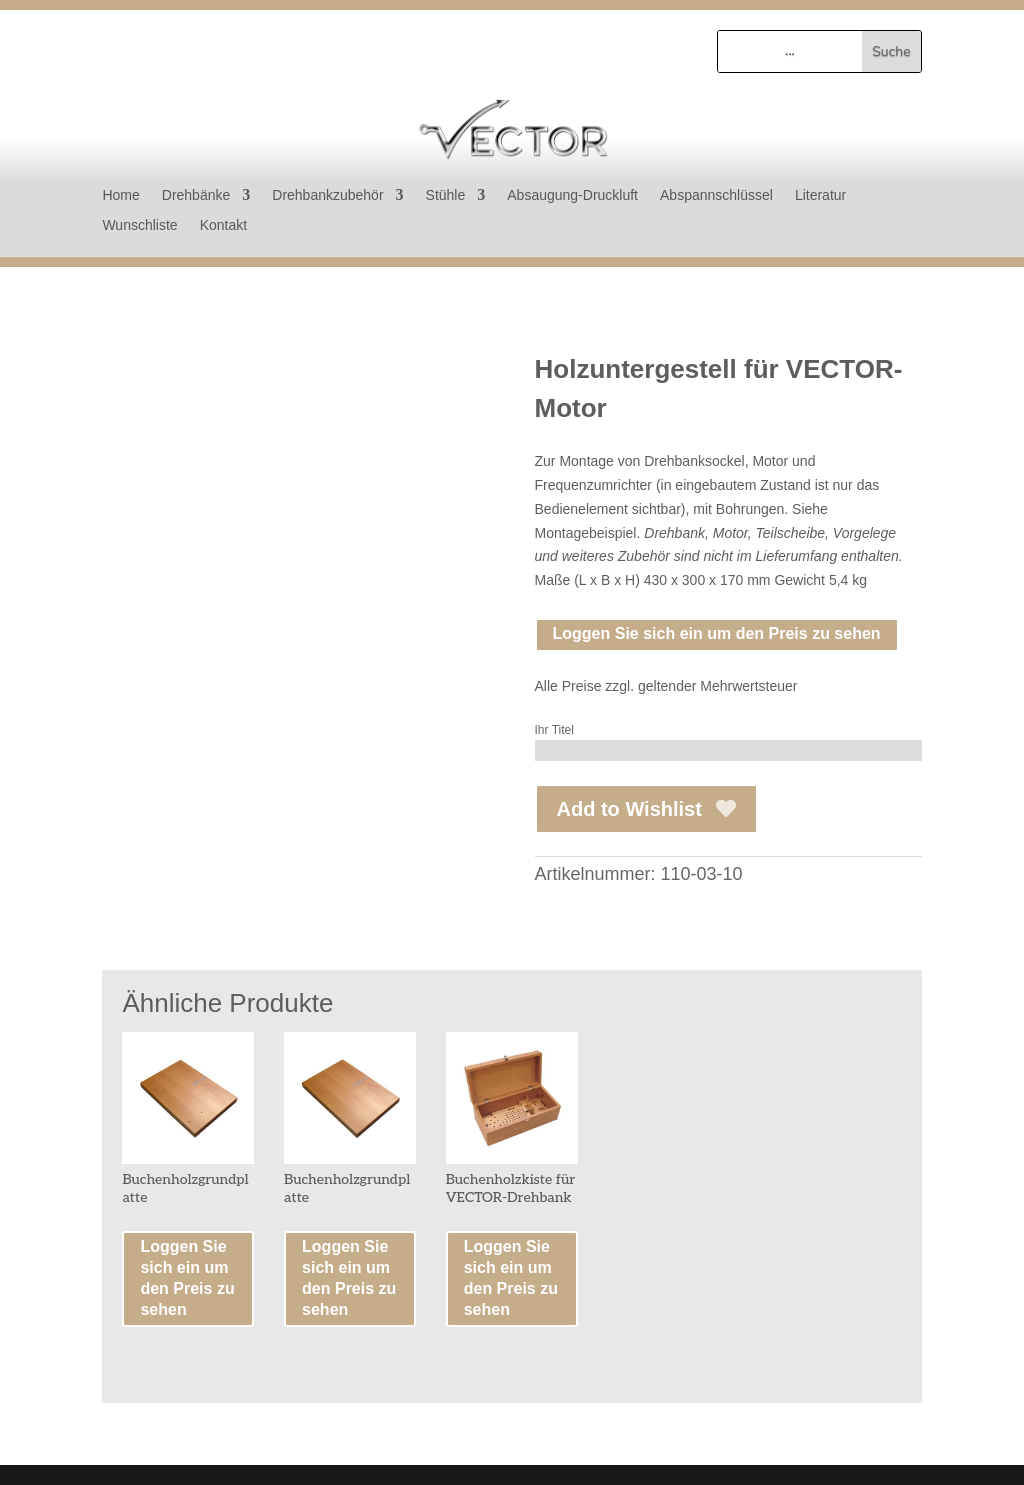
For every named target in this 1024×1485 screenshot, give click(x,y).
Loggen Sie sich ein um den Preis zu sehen (717, 633)
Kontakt (223, 225)
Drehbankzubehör (327, 195)
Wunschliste (139, 225)
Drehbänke (196, 195)
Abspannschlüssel (716, 195)
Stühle (446, 195)
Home (120, 195)
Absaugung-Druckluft (572, 195)
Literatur (820, 195)
